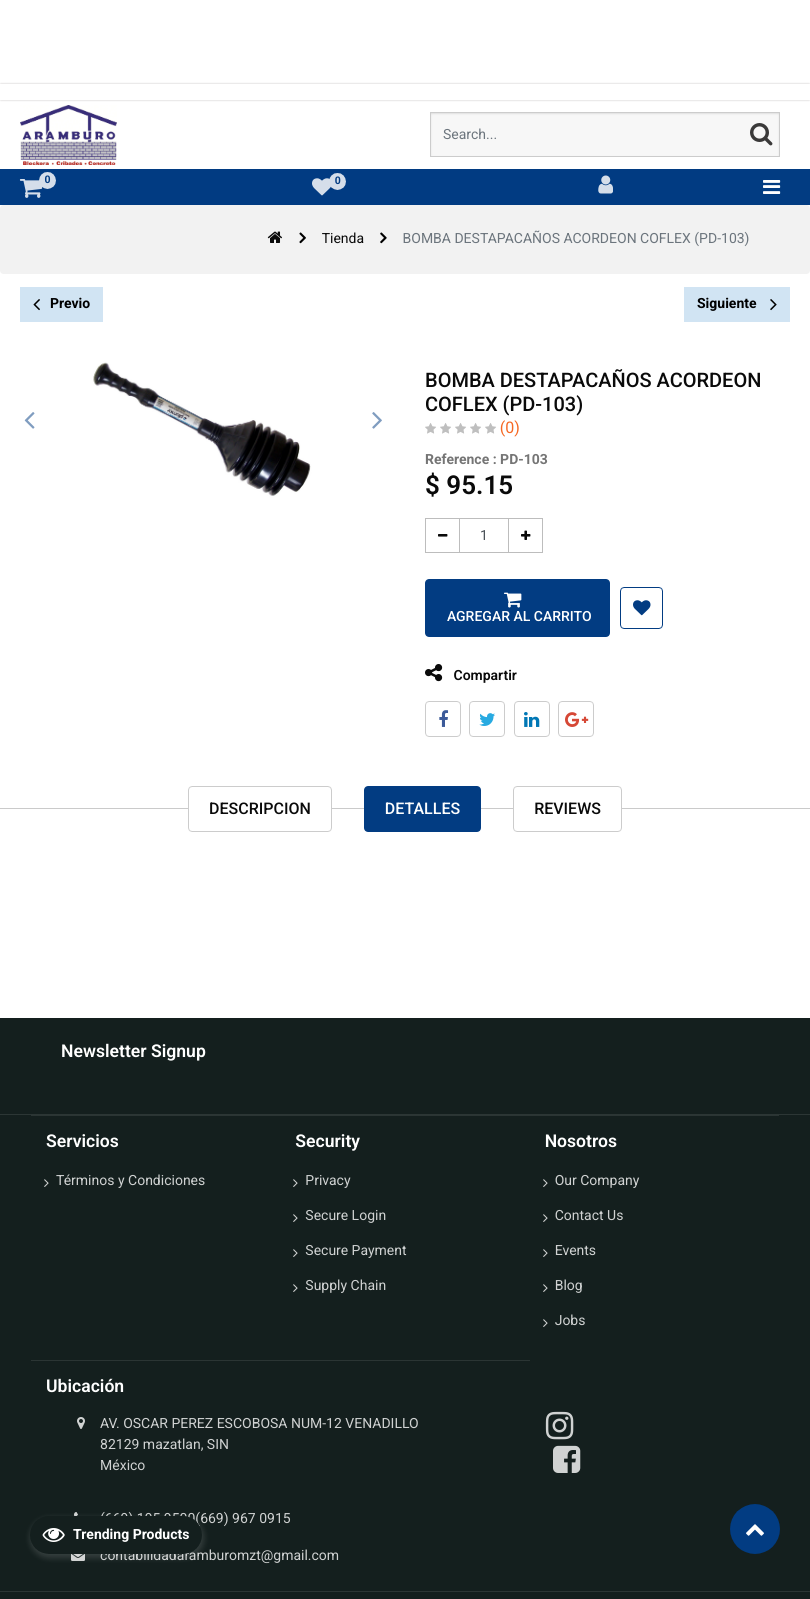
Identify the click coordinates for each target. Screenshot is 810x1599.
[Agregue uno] (518, 535)
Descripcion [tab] (260, 808)
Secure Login (345, 1216)
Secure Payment (355, 1251)
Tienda (343, 239)
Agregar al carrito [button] (510, 617)
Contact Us (589, 1216)
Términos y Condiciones (130, 1181)
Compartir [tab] (464, 673)
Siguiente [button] (737, 304)
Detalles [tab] (422, 808)
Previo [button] (61, 304)
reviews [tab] (567, 808)
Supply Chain (345, 1286)
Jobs (570, 1321)
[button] (634, 608)
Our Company (597, 1181)
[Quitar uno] (435, 535)
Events (575, 1251)
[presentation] (30, 421)
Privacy (327, 1181)
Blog (569, 1286)
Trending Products (116, 1534)
